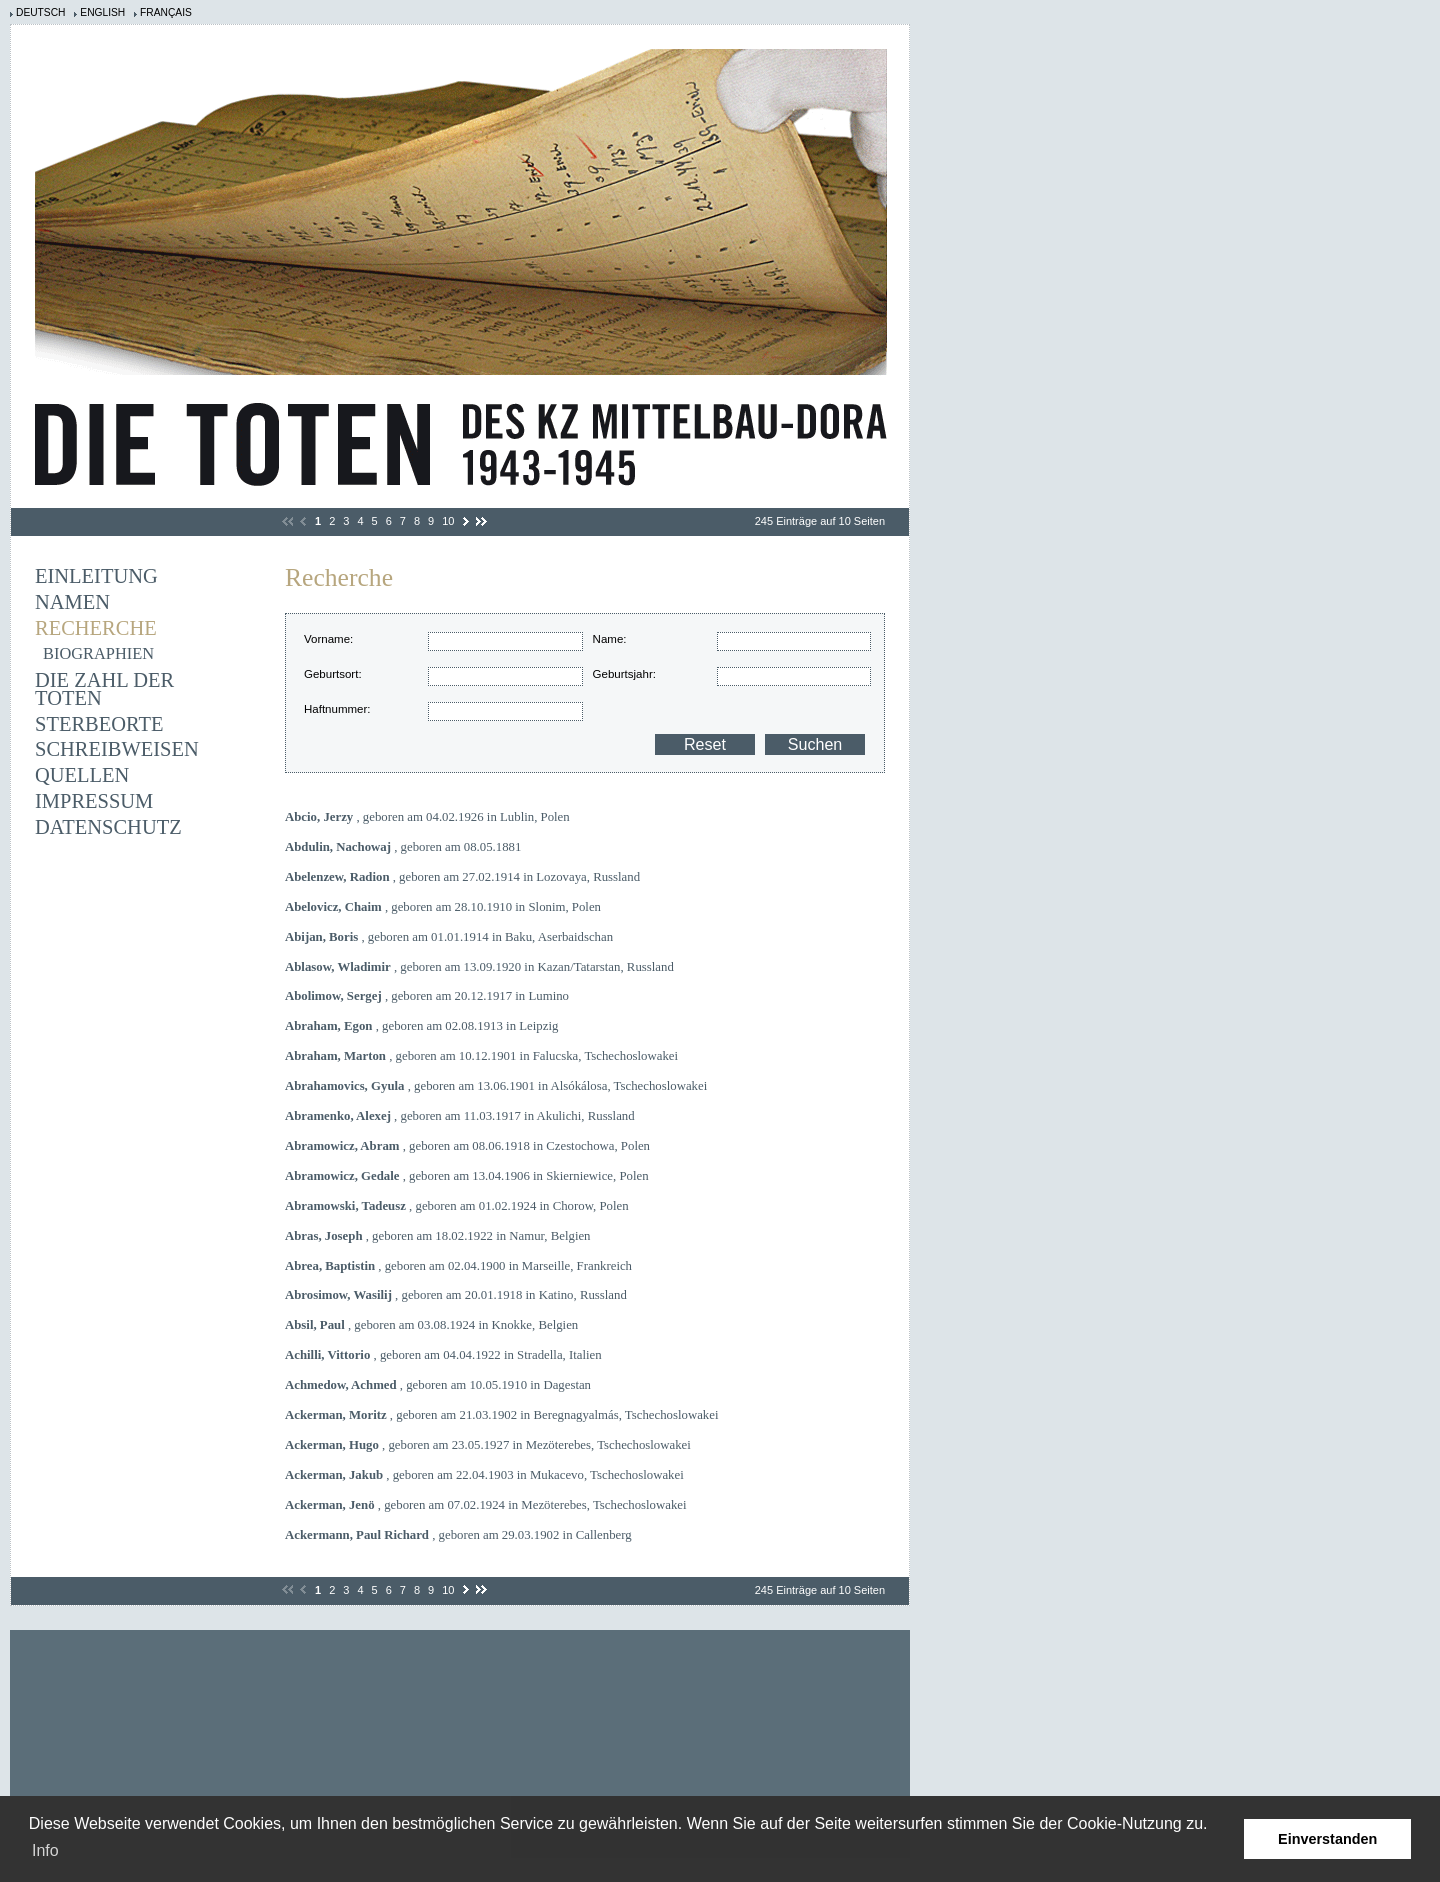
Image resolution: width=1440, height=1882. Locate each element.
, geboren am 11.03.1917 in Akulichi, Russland (460, 1116)
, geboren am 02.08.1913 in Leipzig (421, 1026)
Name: (610, 639)
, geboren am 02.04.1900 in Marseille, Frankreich (458, 1266)
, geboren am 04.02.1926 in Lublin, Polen (427, 817)
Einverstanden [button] (1327, 1839)
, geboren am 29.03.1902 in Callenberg (458, 1535)
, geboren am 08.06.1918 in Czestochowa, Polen (467, 1146)
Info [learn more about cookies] (45, 1850)
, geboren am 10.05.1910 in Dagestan (438, 1385)
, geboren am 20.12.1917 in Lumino (427, 996)
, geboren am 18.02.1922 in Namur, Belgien (438, 1236)
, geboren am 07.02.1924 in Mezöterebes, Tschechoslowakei (486, 1505)
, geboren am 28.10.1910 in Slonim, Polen (443, 907)
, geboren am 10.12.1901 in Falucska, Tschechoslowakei (481, 1056)
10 (448, 521)
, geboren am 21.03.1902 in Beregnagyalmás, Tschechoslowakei (502, 1415)
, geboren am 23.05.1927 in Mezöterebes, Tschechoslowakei (488, 1445)
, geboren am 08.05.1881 (403, 847)
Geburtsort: (333, 674)
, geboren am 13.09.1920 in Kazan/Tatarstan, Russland (479, 967)
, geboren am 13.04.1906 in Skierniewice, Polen (467, 1176)
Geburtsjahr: (624, 674)
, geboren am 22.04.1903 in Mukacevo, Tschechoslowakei (484, 1475)
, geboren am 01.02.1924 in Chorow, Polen (457, 1206)
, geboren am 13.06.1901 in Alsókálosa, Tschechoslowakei (496, 1086)
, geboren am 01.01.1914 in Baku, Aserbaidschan (449, 937)
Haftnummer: (337, 709)
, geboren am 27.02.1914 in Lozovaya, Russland (462, 877)
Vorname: (328, 639)
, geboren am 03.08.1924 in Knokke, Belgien (431, 1325)
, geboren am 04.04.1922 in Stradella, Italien (443, 1355)
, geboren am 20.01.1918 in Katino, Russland (456, 1295)
